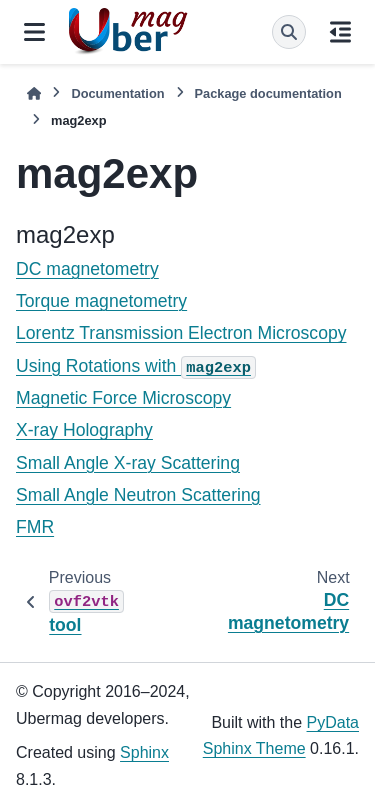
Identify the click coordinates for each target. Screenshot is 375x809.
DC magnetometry (87, 269)
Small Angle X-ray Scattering (128, 463)
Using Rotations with (136, 366)
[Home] (34, 93)
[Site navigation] (34, 32)
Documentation (117, 93)
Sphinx (144, 752)
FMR (35, 527)
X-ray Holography (84, 430)
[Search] (289, 32)
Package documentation (268, 93)
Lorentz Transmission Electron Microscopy (181, 333)
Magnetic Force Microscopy (123, 398)
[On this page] (340, 32)
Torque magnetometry (101, 301)
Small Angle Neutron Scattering (138, 495)
